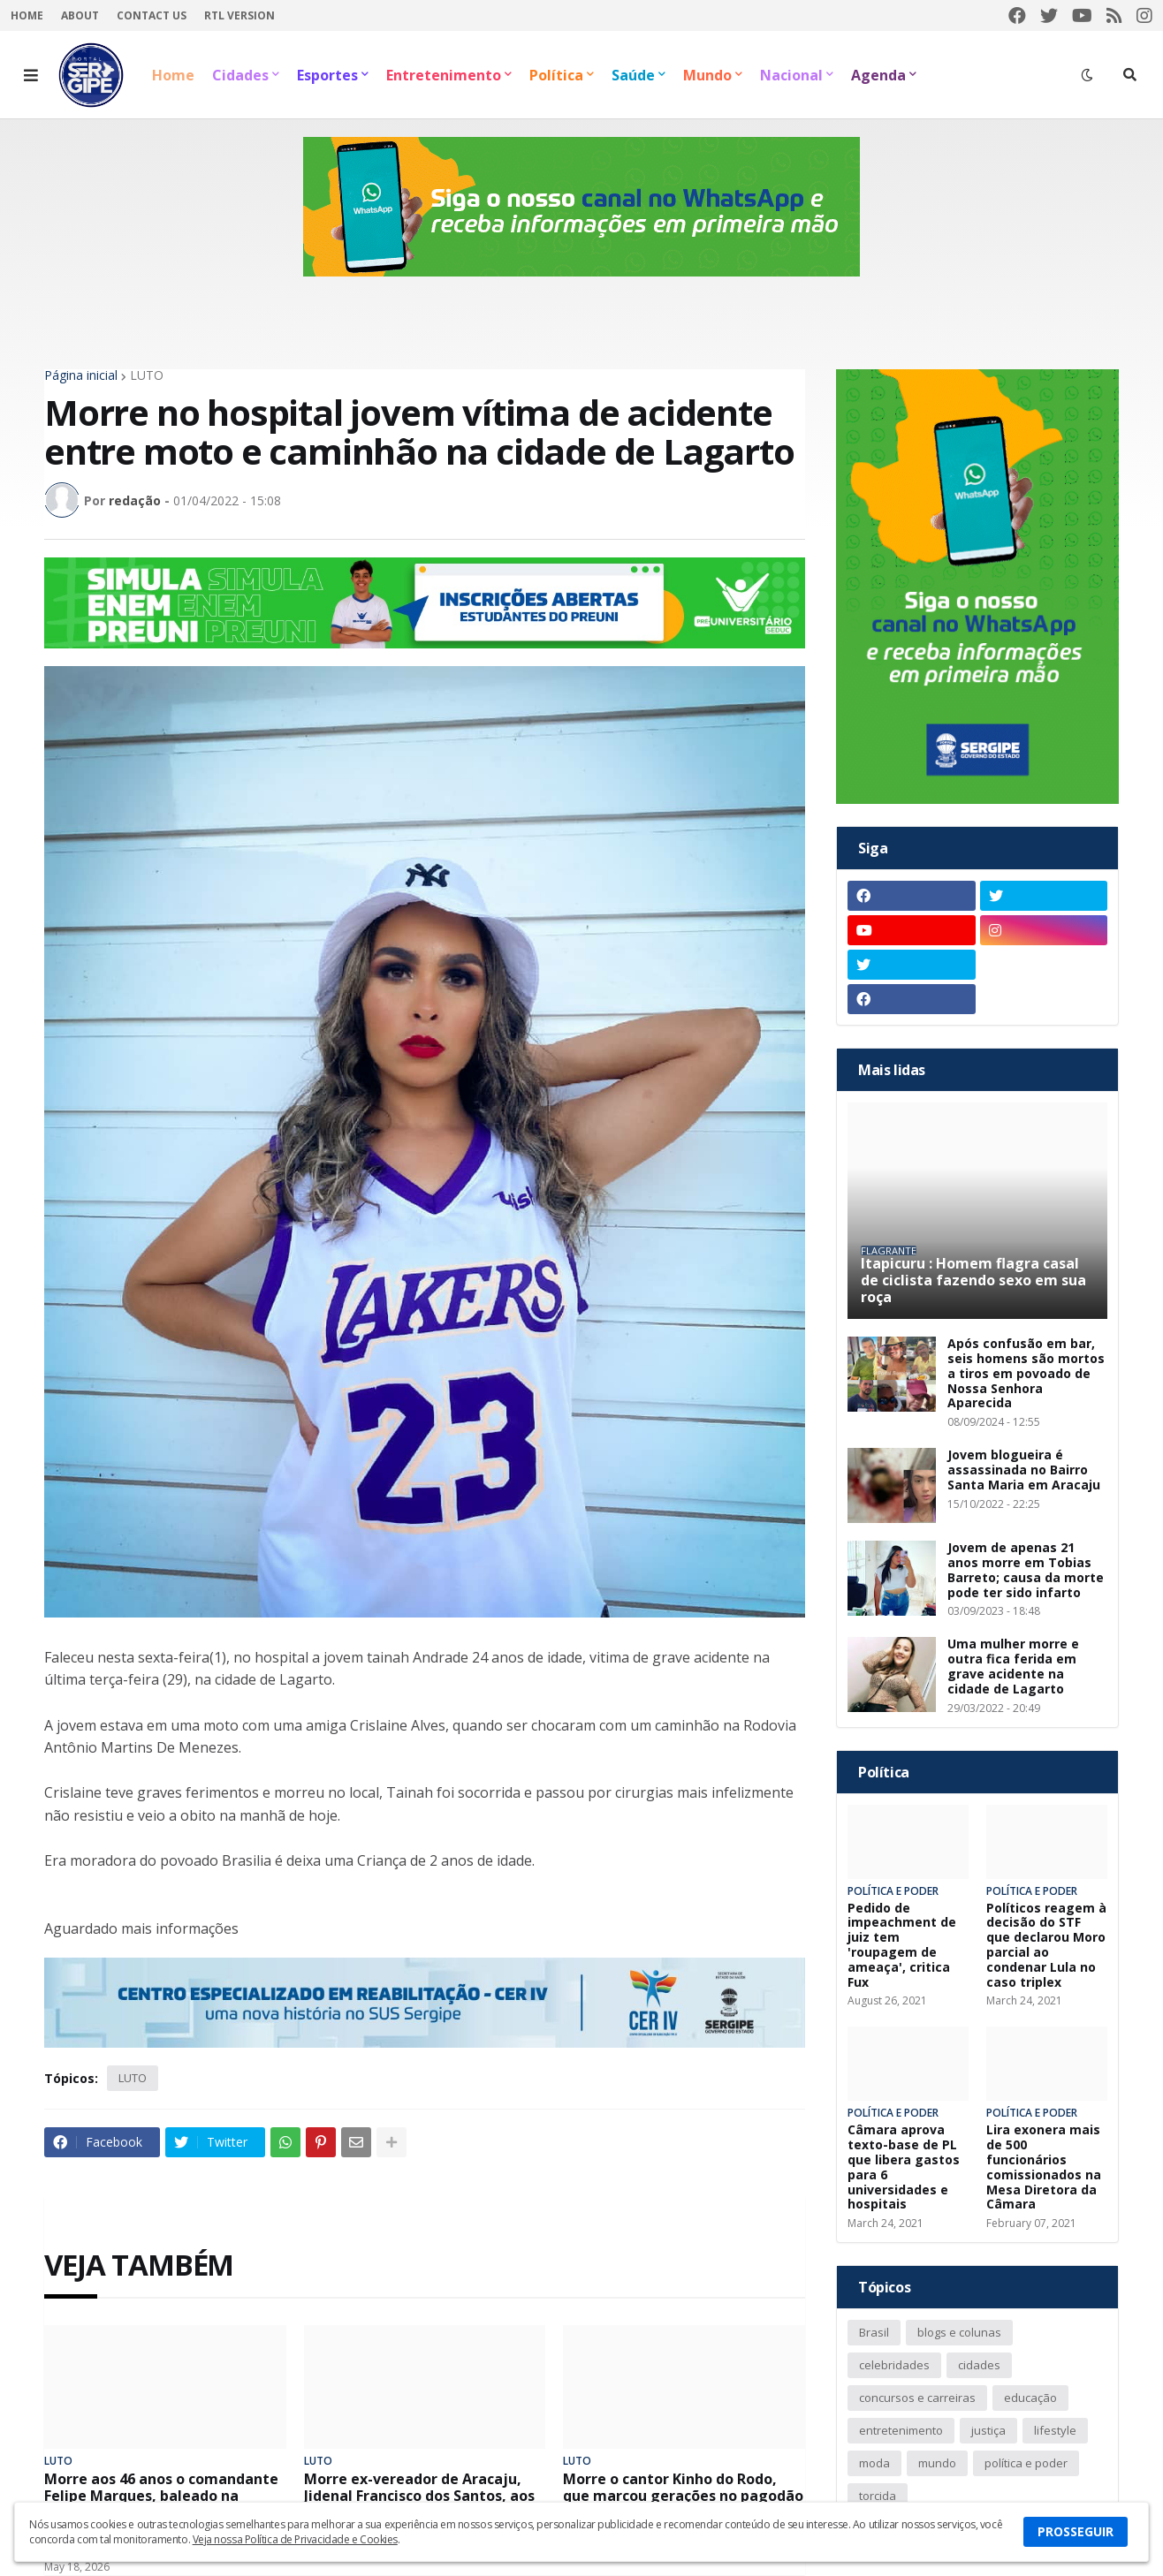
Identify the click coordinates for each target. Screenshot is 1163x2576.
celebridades (894, 2365)
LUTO (146, 375)
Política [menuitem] (556, 75)
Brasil (874, 2332)
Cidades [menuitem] (240, 75)
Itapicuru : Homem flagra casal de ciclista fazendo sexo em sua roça (973, 1281)
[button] (31, 75)
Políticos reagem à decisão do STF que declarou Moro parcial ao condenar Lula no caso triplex (1046, 1945)
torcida (877, 2496)
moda (874, 2463)
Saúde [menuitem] (633, 75)
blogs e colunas (959, 2332)
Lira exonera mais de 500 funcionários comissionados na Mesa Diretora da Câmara (1043, 2167)
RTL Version (239, 15)
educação (1030, 2398)
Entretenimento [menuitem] (443, 75)
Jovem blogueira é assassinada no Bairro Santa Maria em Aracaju (1023, 1470)
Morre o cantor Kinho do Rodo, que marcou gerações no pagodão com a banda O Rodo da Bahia (683, 2496)
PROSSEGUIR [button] (1076, 2531)
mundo (937, 2463)
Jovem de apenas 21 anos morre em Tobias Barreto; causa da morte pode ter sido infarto (1025, 1570)
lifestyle (1055, 2430)
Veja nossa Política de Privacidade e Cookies (295, 2539)
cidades (979, 2365)
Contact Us (151, 15)
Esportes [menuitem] (327, 75)
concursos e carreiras (917, 2398)
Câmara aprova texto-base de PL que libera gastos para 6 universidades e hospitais (904, 2167)
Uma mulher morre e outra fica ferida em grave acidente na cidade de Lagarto (1013, 1666)
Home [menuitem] (173, 75)
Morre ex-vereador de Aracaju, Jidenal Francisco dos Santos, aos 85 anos (419, 2496)
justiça (988, 2430)
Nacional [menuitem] (791, 75)
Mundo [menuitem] (707, 75)
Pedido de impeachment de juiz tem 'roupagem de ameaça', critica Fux (902, 1945)
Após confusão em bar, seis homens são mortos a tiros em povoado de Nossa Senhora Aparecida (1026, 1374)
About (80, 15)
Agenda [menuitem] (878, 75)
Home (27, 15)
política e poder (1026, 2463)
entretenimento (901, 2430)
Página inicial (81, 375)
